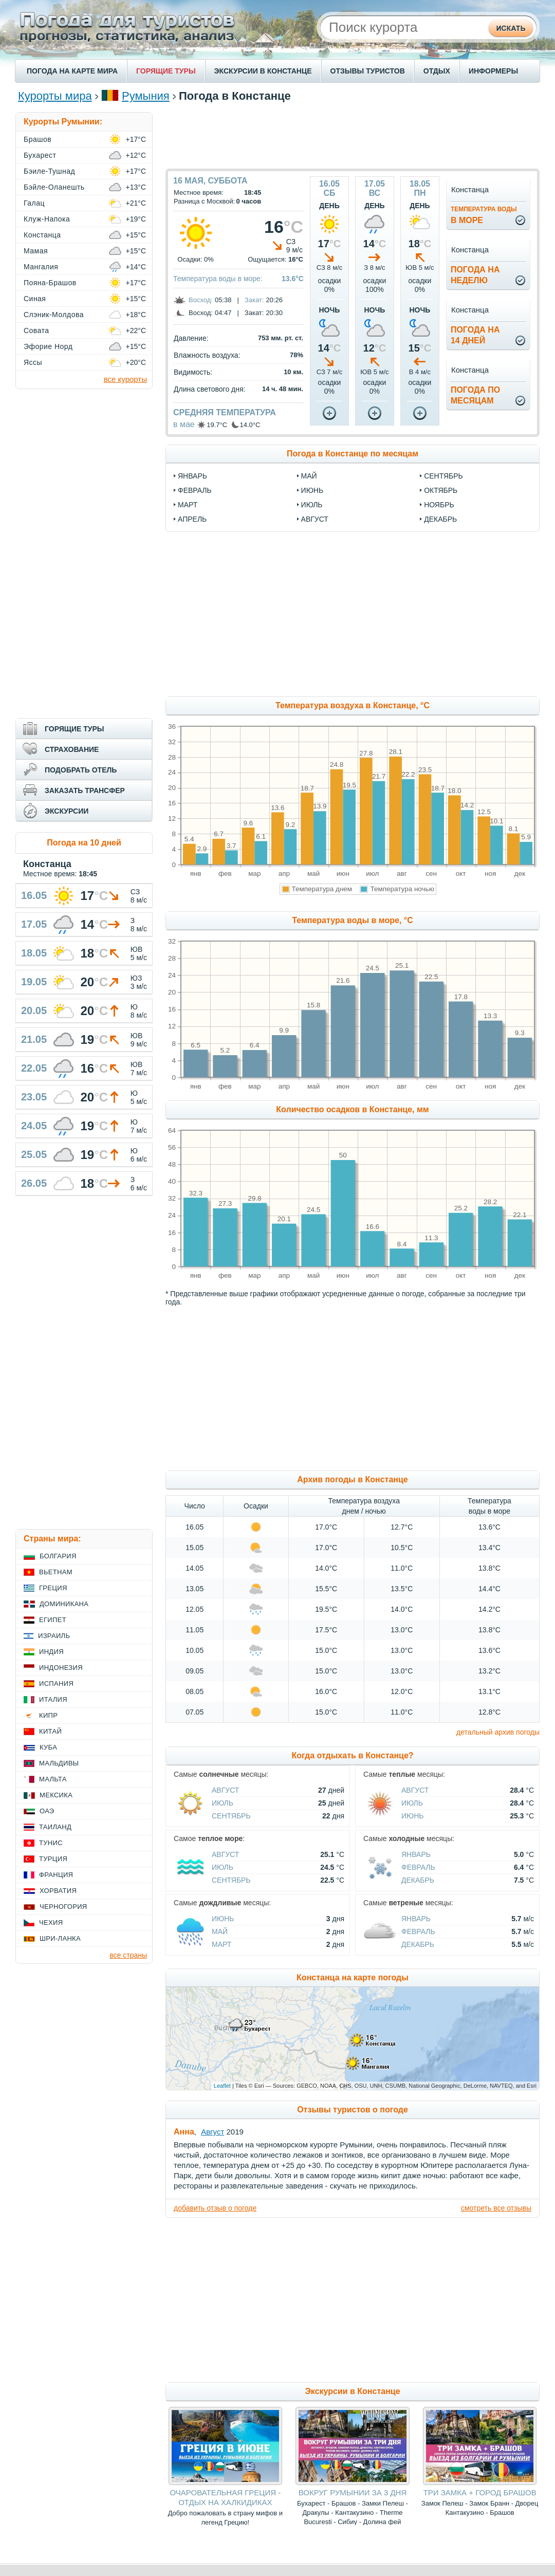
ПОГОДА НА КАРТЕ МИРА (72, 71)
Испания (56, 1683)
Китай (50, 1731)
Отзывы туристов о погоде (352, 2109)
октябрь (440, 490)
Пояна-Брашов (50, 283)
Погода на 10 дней (84, 842)
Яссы (33, 362)
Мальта (53, 1779)
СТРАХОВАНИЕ (72, 749)
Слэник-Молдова (54, 314)
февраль (195, 490)
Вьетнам (55, 1572)
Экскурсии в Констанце (352, 2391)
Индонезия (61, 1667)
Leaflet (222, 2086)
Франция (56, 1875)
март (187, 505)
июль (312, 505)
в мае (184, 424)
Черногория (63, 1906)
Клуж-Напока (47, 219)
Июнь (412, 1816)
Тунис (51, 1843)
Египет (52, 1620)
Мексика (56, 1795)
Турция (53, 1859)
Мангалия (41, 267)
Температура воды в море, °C (352, 920)
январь (192, 476)
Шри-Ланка (60, 1938)
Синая (35, 299)
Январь (416, 1854)
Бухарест (40, 155)
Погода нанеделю (475, 275)
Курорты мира (55, 95)
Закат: (254, 300)
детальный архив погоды (498, 1732)
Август (225, 1790)
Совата (36, 330)
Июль (222, 1803)
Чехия (51, 1922)
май (309, 476)
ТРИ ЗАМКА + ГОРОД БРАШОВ (479, 2492)
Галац (34, 203)
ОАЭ (47, 1811)
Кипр (48, 1715)
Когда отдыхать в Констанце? (352, 1755)
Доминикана (64, 1604)
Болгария (58, 1556)
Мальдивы (59, 1763)
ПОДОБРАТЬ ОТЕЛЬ (81, 770)
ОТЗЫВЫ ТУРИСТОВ (367, 71)
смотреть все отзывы (496, 2208)
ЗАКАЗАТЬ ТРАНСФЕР (85, 790)
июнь (312, 490)
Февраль (418, 1867)
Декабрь (417, 1880)
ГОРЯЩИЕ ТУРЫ (166, 71)
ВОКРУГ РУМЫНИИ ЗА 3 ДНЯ (353, 2492)
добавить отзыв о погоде (215, 2208)
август (314, 519)
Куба (48, 1747)
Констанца (42, 235)
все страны (128, 1955)
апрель (192, 519)
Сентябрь (231, 1816)
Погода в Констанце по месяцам (352, 453)
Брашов (37, 139)
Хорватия (58, 1890)
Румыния (146, 95)
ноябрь (439, 505)
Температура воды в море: (218, 278)
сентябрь (443, 476)
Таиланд (55, 1827)
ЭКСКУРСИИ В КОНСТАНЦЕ (263, 71)
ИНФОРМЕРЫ (493, 71)
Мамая (36, 251)
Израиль (54, 1636)
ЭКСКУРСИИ (66, 811)
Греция (53, 1588)
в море (484, 215)
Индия (51, 1651)
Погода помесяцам (475, 395)
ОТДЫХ (436, 71)
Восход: (201, 300)
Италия (53, 1699)
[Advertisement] (352, 135)
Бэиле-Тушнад (49, 171)
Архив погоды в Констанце (352, 1479)
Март (221, 1944)
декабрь (440, 519)
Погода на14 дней (475, 335)
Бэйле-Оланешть (54, 187)
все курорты (125, 379)
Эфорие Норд (48, 346)
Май (220, 1931)
